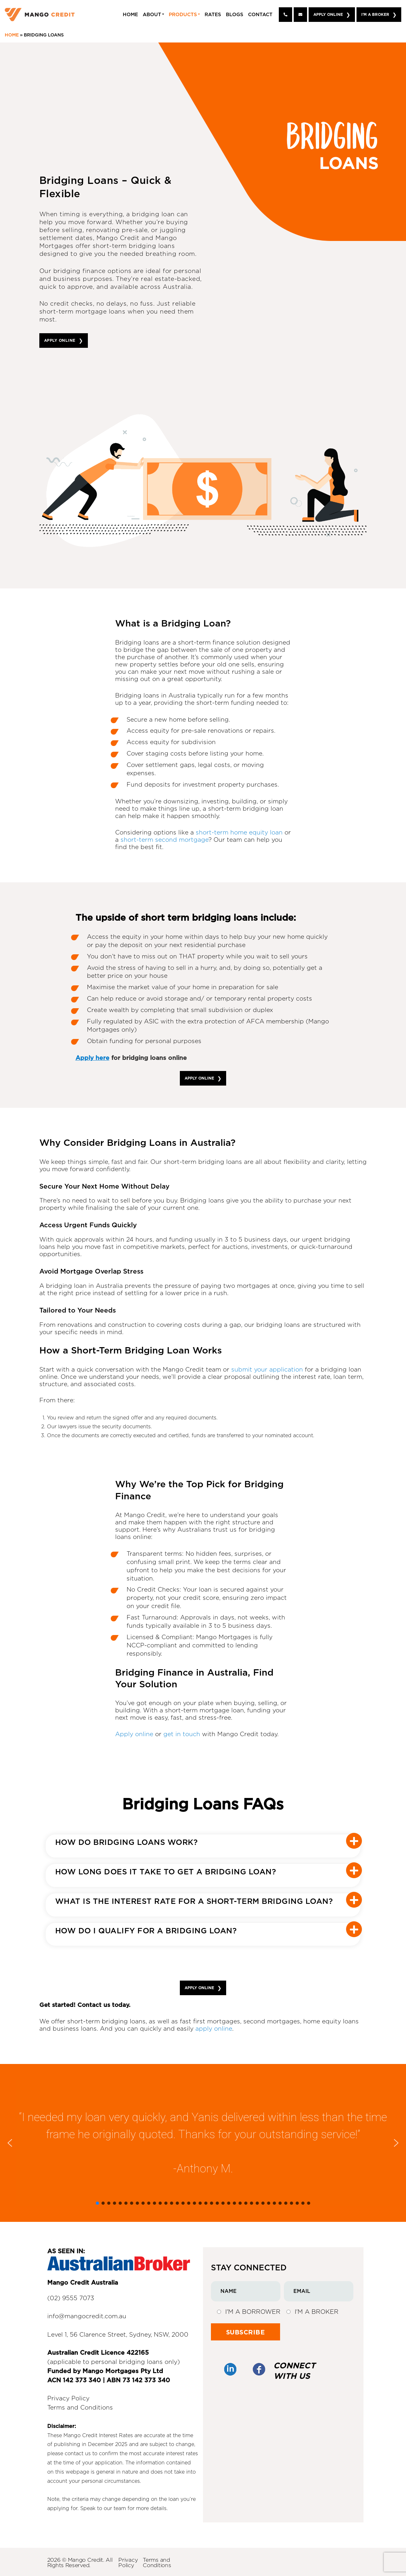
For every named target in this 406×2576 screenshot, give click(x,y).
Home (130, 14)
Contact (260, 14)
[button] (10, 2143)
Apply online (134, 1734)
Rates (213, 14)
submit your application (267, 1370)
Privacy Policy (68, 2399)
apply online (213, 2029)
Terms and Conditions (80, 2408)
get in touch (181, 1734)
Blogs (234, 14)
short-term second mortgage (164, 840)
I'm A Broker (375, 14)
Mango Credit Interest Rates (98, 2435)
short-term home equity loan (239, 833)
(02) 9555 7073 (70, 2298)
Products (183, 14)
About (152, 14)
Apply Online (328, 14)
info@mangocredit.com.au (86, 2316)
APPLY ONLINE (59, 340)
